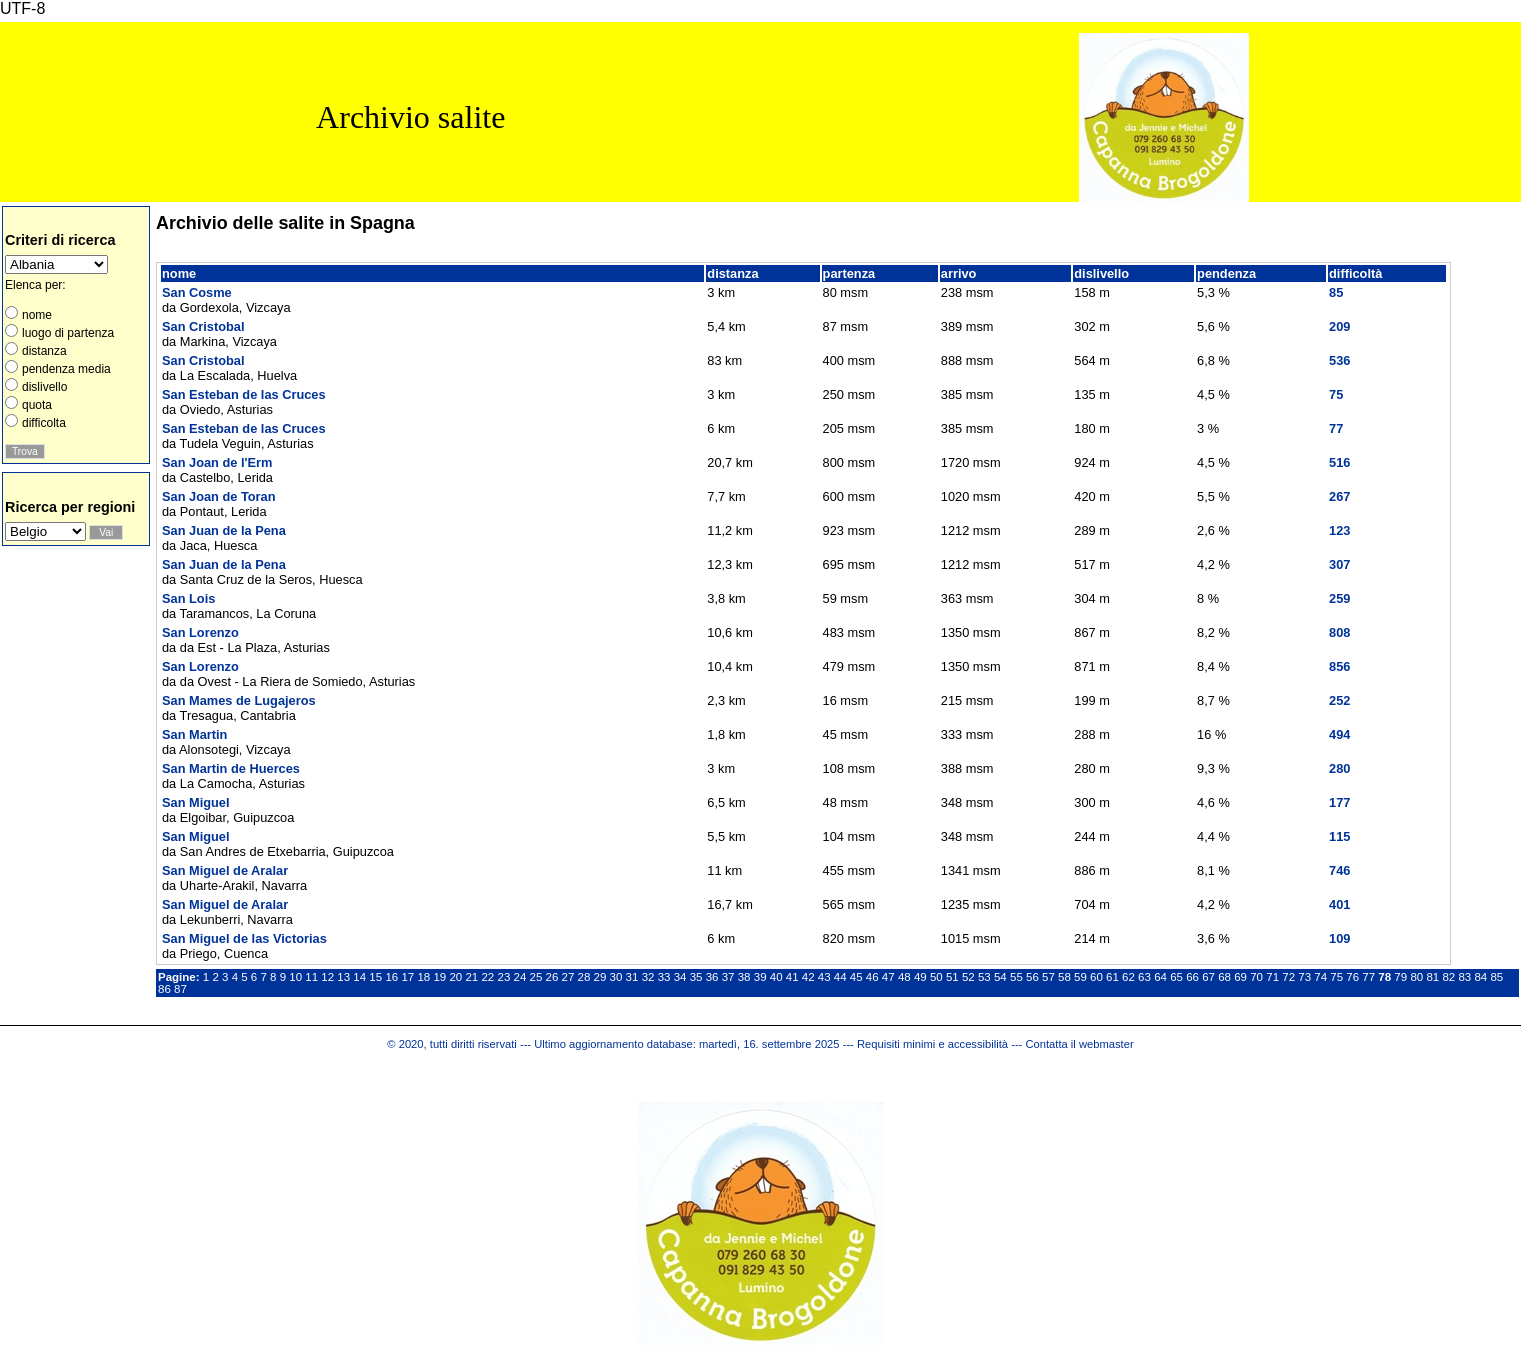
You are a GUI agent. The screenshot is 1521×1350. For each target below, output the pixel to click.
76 (1352, 977)
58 (1064, 977)
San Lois (188, 598)
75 (1336, 977)
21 (471, 977)
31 (632, 977)
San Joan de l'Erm (217, 462)
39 (760, 977)
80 (1416, 977)
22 (487, 977)
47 (888, 977)
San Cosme (197, 292)
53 (984, 977)
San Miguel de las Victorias (244, 938)
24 (520, 977)
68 (1224, 977)
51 (952, 977)
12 (327, 977)
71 (1272, 977)
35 (696, 977)
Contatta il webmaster (1079, 1044)
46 (872, 977)
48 (904, 977)
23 (503, 977)
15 (375, 977)
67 (1208, 977)
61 (1112, 977)
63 (1144, 977)
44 (840, 977)
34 (680, 977)
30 (616, 977)
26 (552, 977)
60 (1096, 977)
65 (1176, 977)
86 (164, 989)
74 (1320, 977)
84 (1480, 977)
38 (744, 977)
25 (536, 977)
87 (180, 989)
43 (824, 977)
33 (664, 977)
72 (1288, 977)
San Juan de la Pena (224, 530)
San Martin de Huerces (231, 768)
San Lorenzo (200, 632)
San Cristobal (203, 326)
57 (1048, 977)
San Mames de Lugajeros (239, 700)
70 (1256, 977)
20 (455, 977)
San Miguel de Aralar (225, 870)
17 (407, 977)
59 (1080, 977)
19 (439, 977)
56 (1032, 977)
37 (728, 977)
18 (423, 977)
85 (1496, 977)
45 (856, 977)
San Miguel (196, 802)
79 (1400, 977)
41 (792, 977)
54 (1000, 977)
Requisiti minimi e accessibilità (932, 1044)
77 (1368, 977)
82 (1448, 977)
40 (776, 977)
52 (968, 977)
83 (1464, 977)
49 (920, 977)
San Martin (194, 734)
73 (1304, 977)
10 (295, 977)
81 (1432, 977)
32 (648, 977)
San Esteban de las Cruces (244, 394)
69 (1240, 977)
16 (391, 977)
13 (343, 977)
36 (712, 977)
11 (311, 977)
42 (808, 977)
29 (600, 977)
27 (568, 977)
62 (1128, 977)
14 (359, 977)
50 (936, 977)
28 (584, 977)
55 (1016, 977)
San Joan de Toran (219, 496)
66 (1192, 977)
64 (1160, 977)
